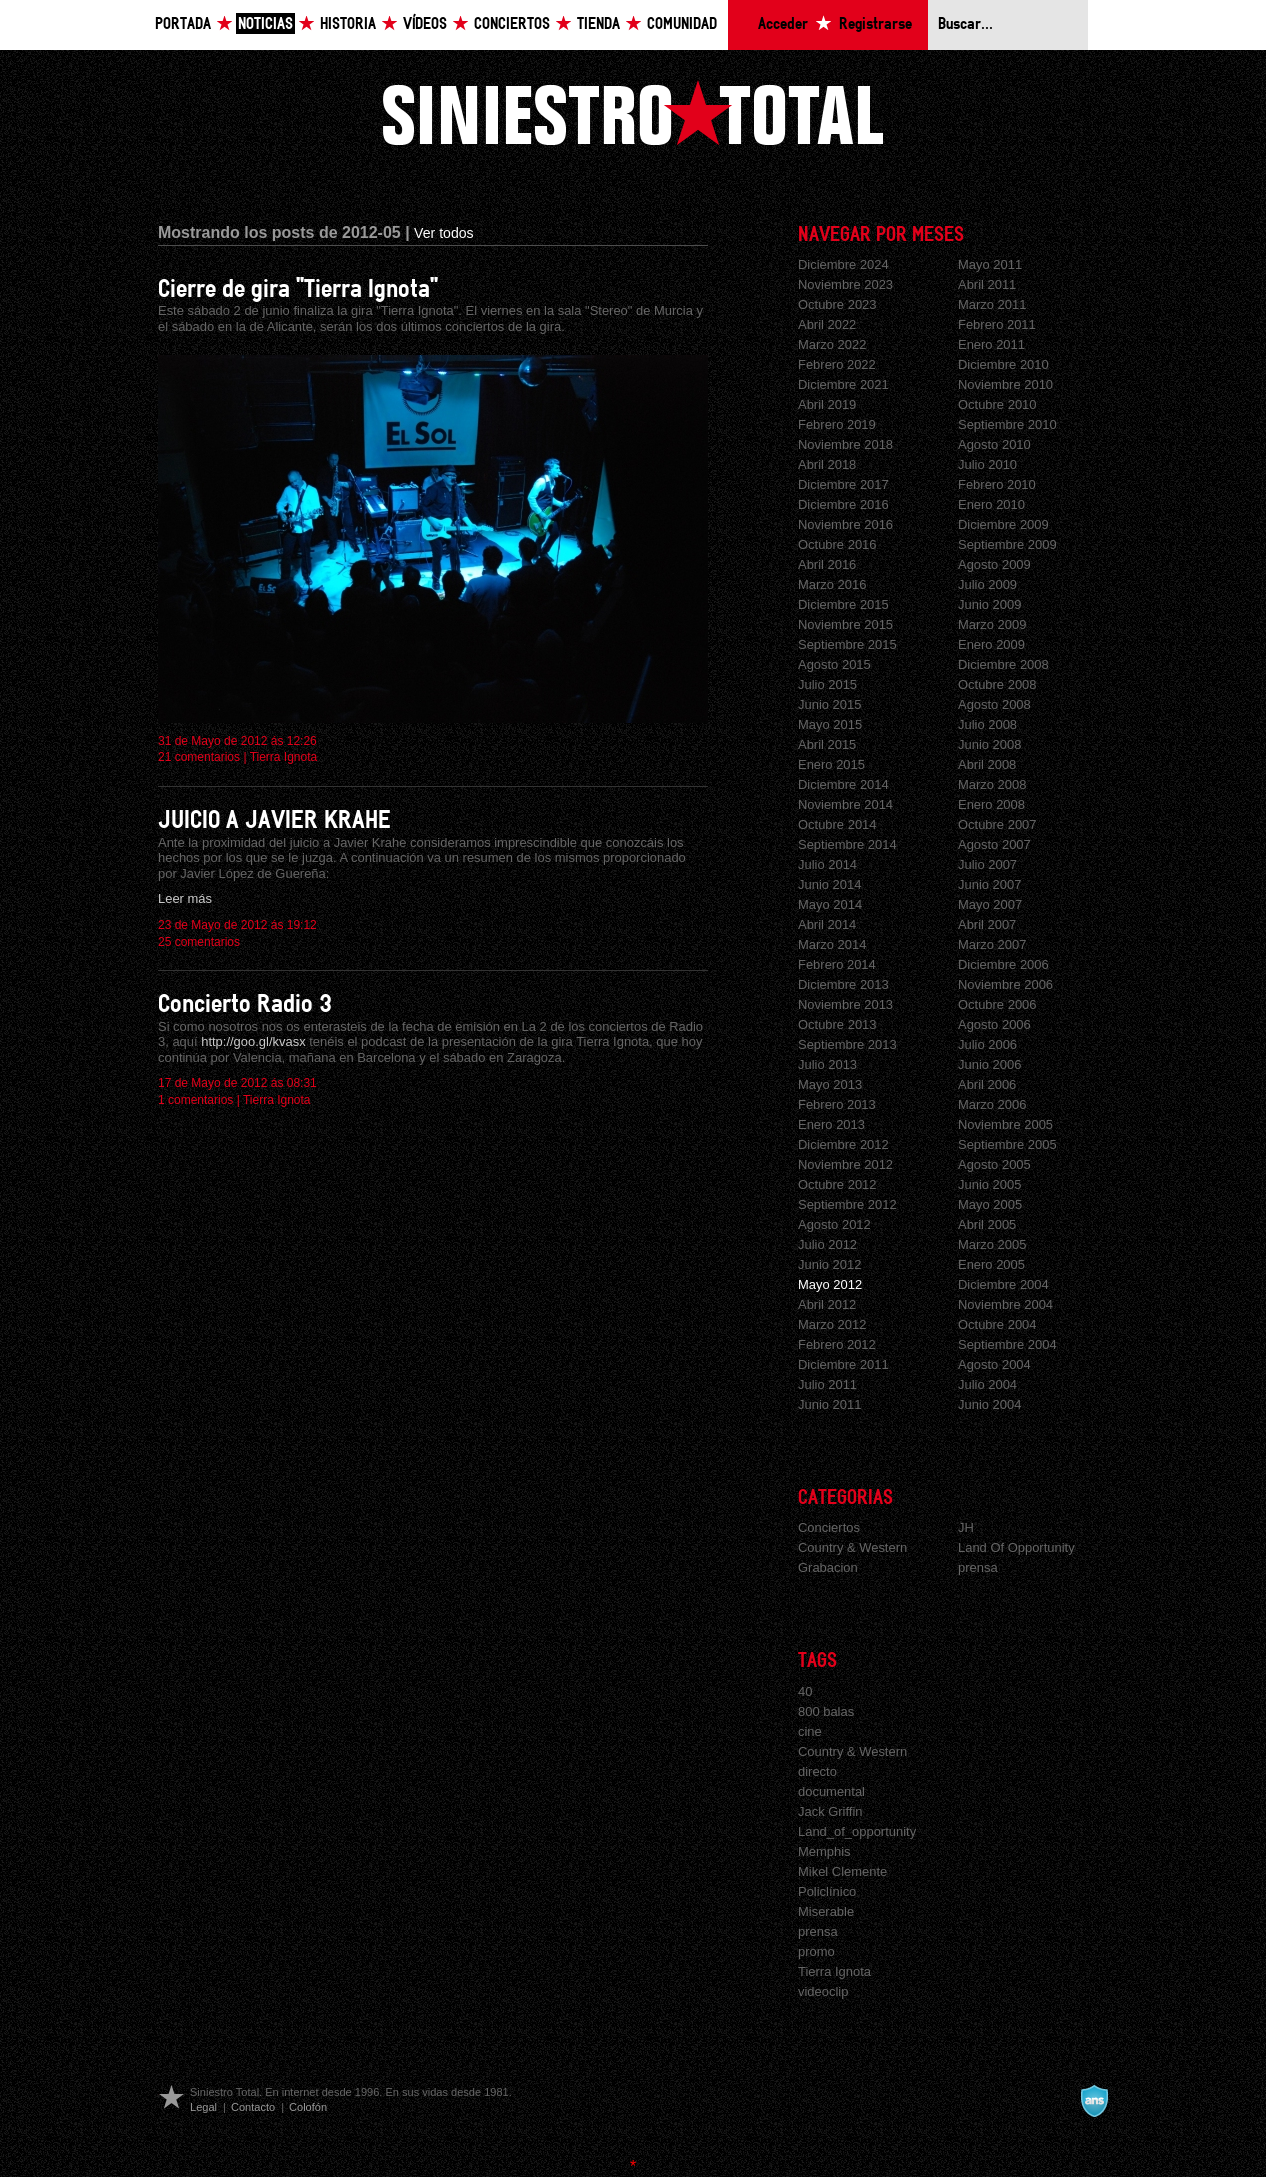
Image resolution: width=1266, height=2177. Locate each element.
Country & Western (852, 1547)
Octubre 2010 (997, 404)
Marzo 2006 (992, 1104)
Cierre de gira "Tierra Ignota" (298, 289)
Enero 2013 (831, 1124)
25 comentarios (199, 942)
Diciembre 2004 (1003, 1284)
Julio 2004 (987, 1384)
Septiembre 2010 (1007, 424)
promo (816, 1951)
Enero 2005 (991, 1264)
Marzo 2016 (832, 584)
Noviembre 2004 (1005, 1304)
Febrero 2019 (837, 424)
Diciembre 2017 (843, 484)
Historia (348, 24)
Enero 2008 (991, 804)
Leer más (185, 898)
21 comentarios (199, 757)
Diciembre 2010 (1003, 364)
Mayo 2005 (990, 1204)
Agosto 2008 (994, 704)
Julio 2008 (987, 724)
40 (805, 1691)
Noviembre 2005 (1005, 1124)
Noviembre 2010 (1005, 384)
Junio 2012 (829, 1264)
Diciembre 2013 (843, 984)
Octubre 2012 (837, 1184)
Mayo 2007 (990, 904)
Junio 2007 (989, 884)
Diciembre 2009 (1003, 524)
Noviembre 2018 (845, 444)
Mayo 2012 (830, 1284)
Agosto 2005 (994, 1164)
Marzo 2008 (992, 784)
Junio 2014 (829, 884)
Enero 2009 (991, 644)
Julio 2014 (827, 864)
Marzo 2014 (832, 944)
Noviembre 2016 (845, 524)
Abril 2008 (987, 764)
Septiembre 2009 (1007, 544)
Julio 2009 (987, 584)
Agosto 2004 (994, 1364)
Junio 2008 (989, 744)
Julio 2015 (827, 684)
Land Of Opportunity (1016, 1547)
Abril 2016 (827, 564)
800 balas (826, 1711)
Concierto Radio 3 (245, 1004)
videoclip (823, 1991)
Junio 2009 (989, 604)
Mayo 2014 (830, 904)
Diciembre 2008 (1003, 664)
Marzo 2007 (992, 944)
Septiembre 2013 (847, 1044)
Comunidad (682, 24)
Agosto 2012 (834, 1224)
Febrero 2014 (837, 964)
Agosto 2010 (994, 444)
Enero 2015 (831, 764)
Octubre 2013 (837, 1024)
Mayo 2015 (830, 724)
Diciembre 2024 (843, 264)
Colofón (308, 2107)
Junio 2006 (989, 1064)
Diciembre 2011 (843, 1364)
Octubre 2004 (997, 1324)
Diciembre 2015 (843, 604)
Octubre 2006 (997, 1004)
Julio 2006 (987, 1044)
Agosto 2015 (834, 664)
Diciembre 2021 (843, 384)
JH (966, 1527)
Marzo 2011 (992, 304)
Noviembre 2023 (845, 284)
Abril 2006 (987, 1084)
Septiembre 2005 (1007, 1144)
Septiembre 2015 (847, 644)
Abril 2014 (827, 924)
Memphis (824, 1851)
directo (817, 1771)
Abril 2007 (987, 924)
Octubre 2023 (837, 304)
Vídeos (425, 24)
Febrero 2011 (997, 324)
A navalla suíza (1094, 2101)
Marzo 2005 (992, 1244)
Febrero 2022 (837, 364)
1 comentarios (195, 1100)
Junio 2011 (829, 1404)
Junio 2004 (989, 1404)
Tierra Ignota (284, 757)
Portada (183, 24)
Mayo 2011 (990, 264)
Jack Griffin (830, 1811)
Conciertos (512, 24)
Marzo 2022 (832, 344)
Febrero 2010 (997, 484)
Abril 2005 (987, 1224)
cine (810, 1731)
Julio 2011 (827, 1384)
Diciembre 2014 (843, 784)
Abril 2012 (827, 1304)
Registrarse (875, 24)
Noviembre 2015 (845, 624)
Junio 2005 (989, 1184)
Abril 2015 (827, 744)
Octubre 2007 (997, 824)
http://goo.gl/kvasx (253, 1041)
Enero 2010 (991, 504)
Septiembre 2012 (847, 1204)
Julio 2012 (827, 1244)
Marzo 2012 (832, 1324)
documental (831, 1791)
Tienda (598, 24)
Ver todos (443, 233)
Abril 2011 (987, 284)
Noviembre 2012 (845, 1164)
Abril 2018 (827, 464)
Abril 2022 (827, 324)
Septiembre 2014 (847, 844)
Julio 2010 (987, 464)
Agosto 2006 (994, 1024)
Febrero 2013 (837, 1104)
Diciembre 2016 (843, 504)
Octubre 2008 (997, 684)
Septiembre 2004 (1007, 1344)
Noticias (265, 24)
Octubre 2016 (837, 544)
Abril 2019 (827, 404)
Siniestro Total (633, 112)
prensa (978, 1567)
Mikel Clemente (842, 1871)
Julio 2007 (987, 864)
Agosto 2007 (994, 844)
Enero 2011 (991, 344)
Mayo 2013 (830, 1084)
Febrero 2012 (837, 1344)
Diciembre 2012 (843, 1144)
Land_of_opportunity (857, 1831)
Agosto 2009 (994, 564)
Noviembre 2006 (1005, 984)
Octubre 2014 (837, 824)
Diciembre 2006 (1003, 964)
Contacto (253, 2107)
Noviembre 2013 (845, 1004)
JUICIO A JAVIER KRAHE (274, 820)
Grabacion (828, 1567)
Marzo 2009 (992, 624)
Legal (203, 2107)
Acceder (783, 24)
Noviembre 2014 (845, 804)
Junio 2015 (829, 704)
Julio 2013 (827, 1064)
